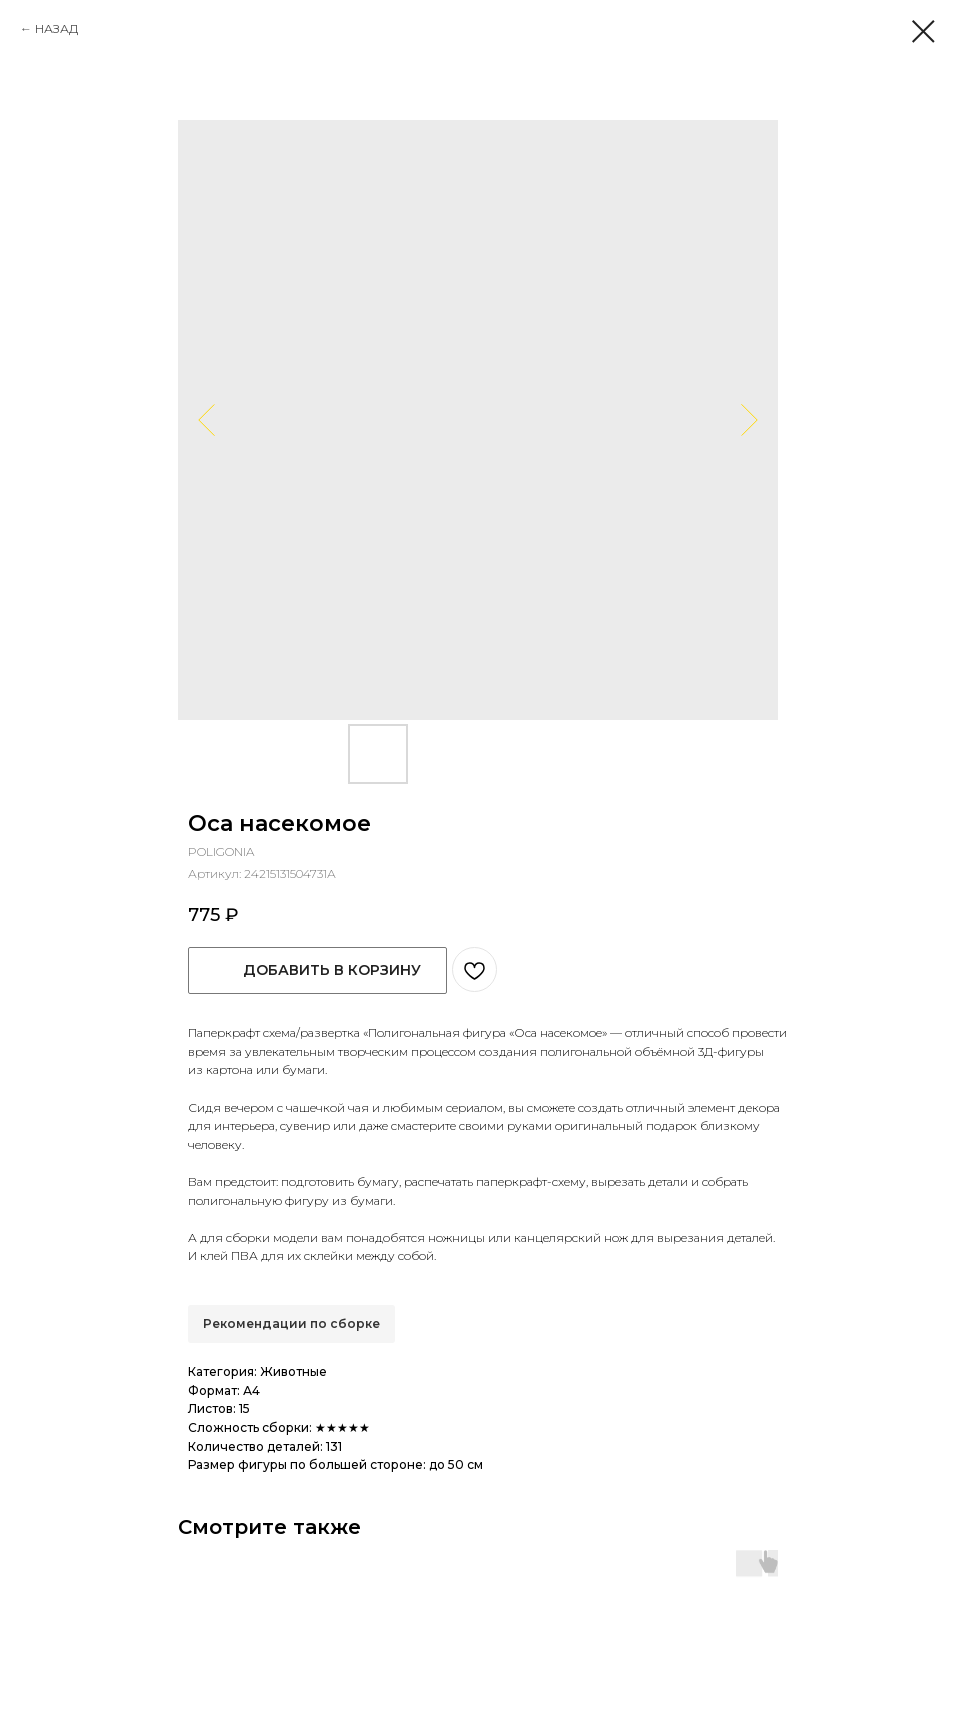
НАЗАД (56, 28)
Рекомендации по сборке (291, 1323)
